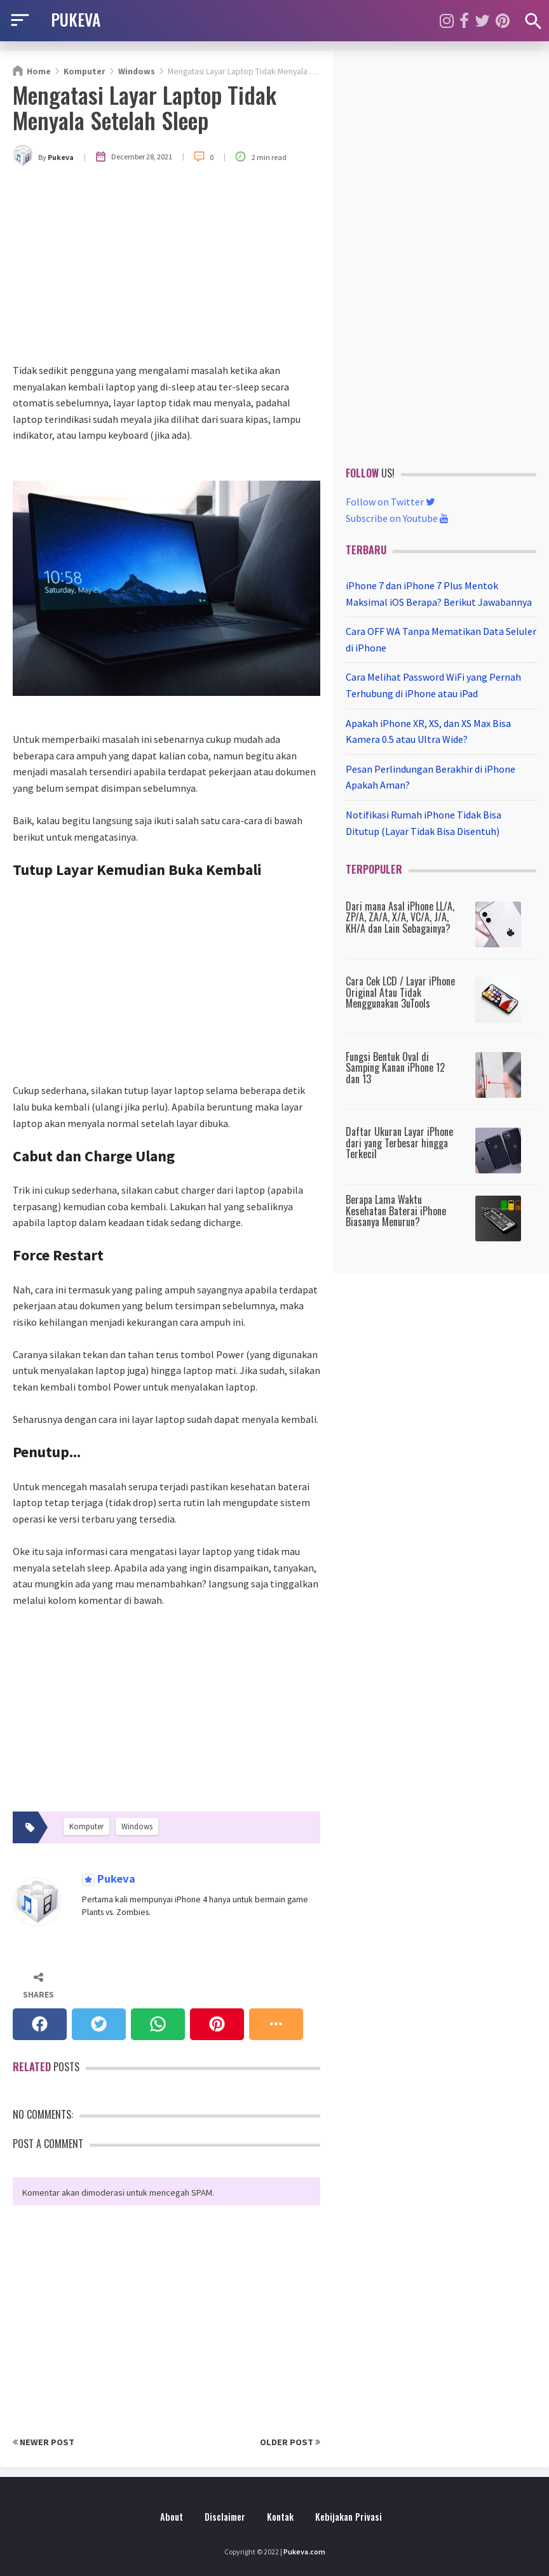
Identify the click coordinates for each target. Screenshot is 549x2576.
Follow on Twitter (390, 501)
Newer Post (43, 2442)
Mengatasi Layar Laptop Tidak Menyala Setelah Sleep (144, 107)
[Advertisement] (166, 267)
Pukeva (115, 1879)
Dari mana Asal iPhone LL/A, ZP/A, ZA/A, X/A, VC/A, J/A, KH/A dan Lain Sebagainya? (400, 917)
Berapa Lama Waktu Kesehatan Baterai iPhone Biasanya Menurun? (396, 1210)
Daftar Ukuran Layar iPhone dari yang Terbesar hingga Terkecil (399, 1142)
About (171, 2516)
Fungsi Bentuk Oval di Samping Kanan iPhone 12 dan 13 (395, 1067)
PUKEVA (75, 19)
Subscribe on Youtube (397, 518)
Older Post (290, 2442)
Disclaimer (225, 2516)
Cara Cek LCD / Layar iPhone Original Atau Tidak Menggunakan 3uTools (400, 992)
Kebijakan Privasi (348, 2516)
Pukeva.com (304, 2551)
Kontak (280, 2516)
